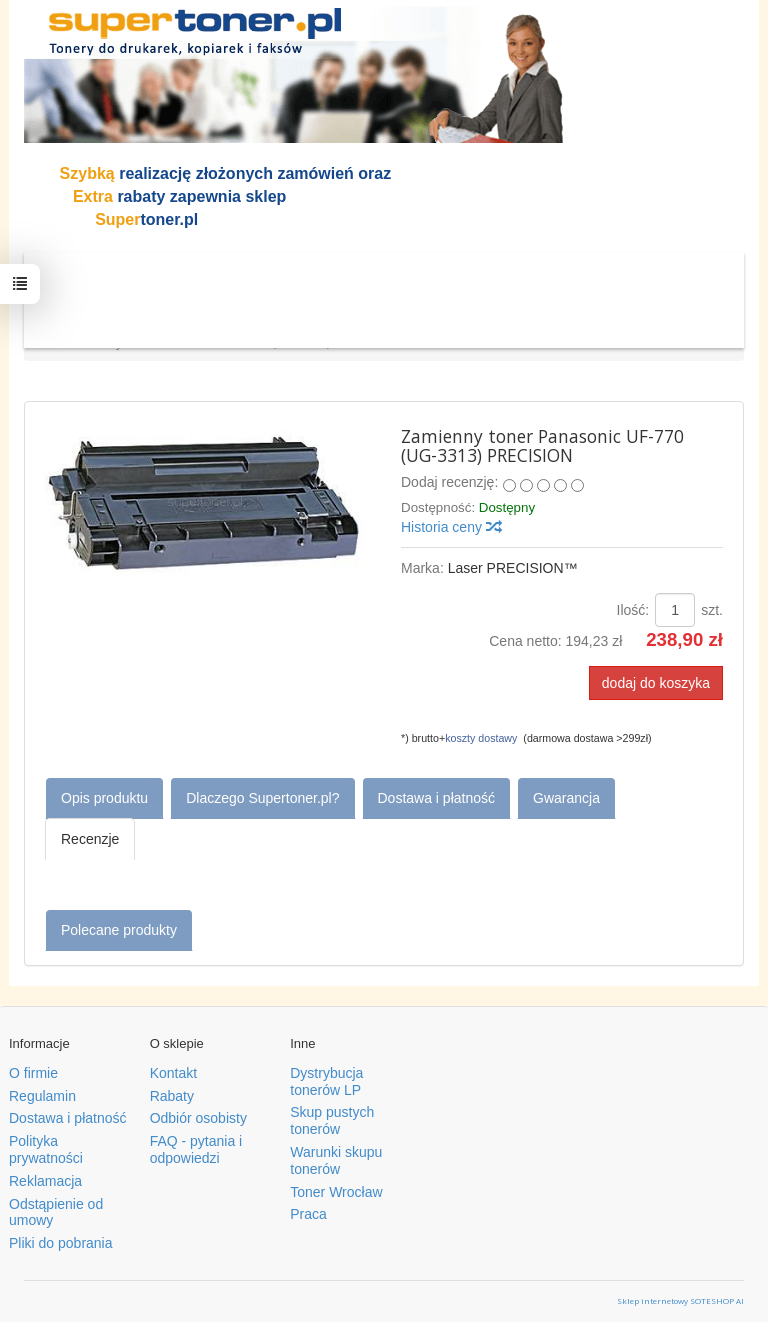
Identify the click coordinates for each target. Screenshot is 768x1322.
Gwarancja (566, 798)
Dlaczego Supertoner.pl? (262, 798)
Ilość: (633, 610)
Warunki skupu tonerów (336, 1160)
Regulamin (42, 1096)
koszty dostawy (481, 738)
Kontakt (173, 1073)
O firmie (33, 1073)
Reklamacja (45, 1181)
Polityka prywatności (46, 1149)
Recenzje (90, 839)
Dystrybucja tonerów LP (326, 1081)
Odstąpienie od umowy (56, 1212)
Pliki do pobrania (61, 1243)
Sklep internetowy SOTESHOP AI (680, 1300)
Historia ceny (450, 527)
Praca (308, 1214)
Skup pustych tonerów (332, 1120)
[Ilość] (675, 610)
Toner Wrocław (336, 1192)
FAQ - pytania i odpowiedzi (196, 1149)
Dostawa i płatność (437, 798)
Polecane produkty (119, 930)
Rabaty (172, 1096)
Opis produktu (104, 798)
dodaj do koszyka (656, 683)
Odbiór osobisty (198, 1118)
